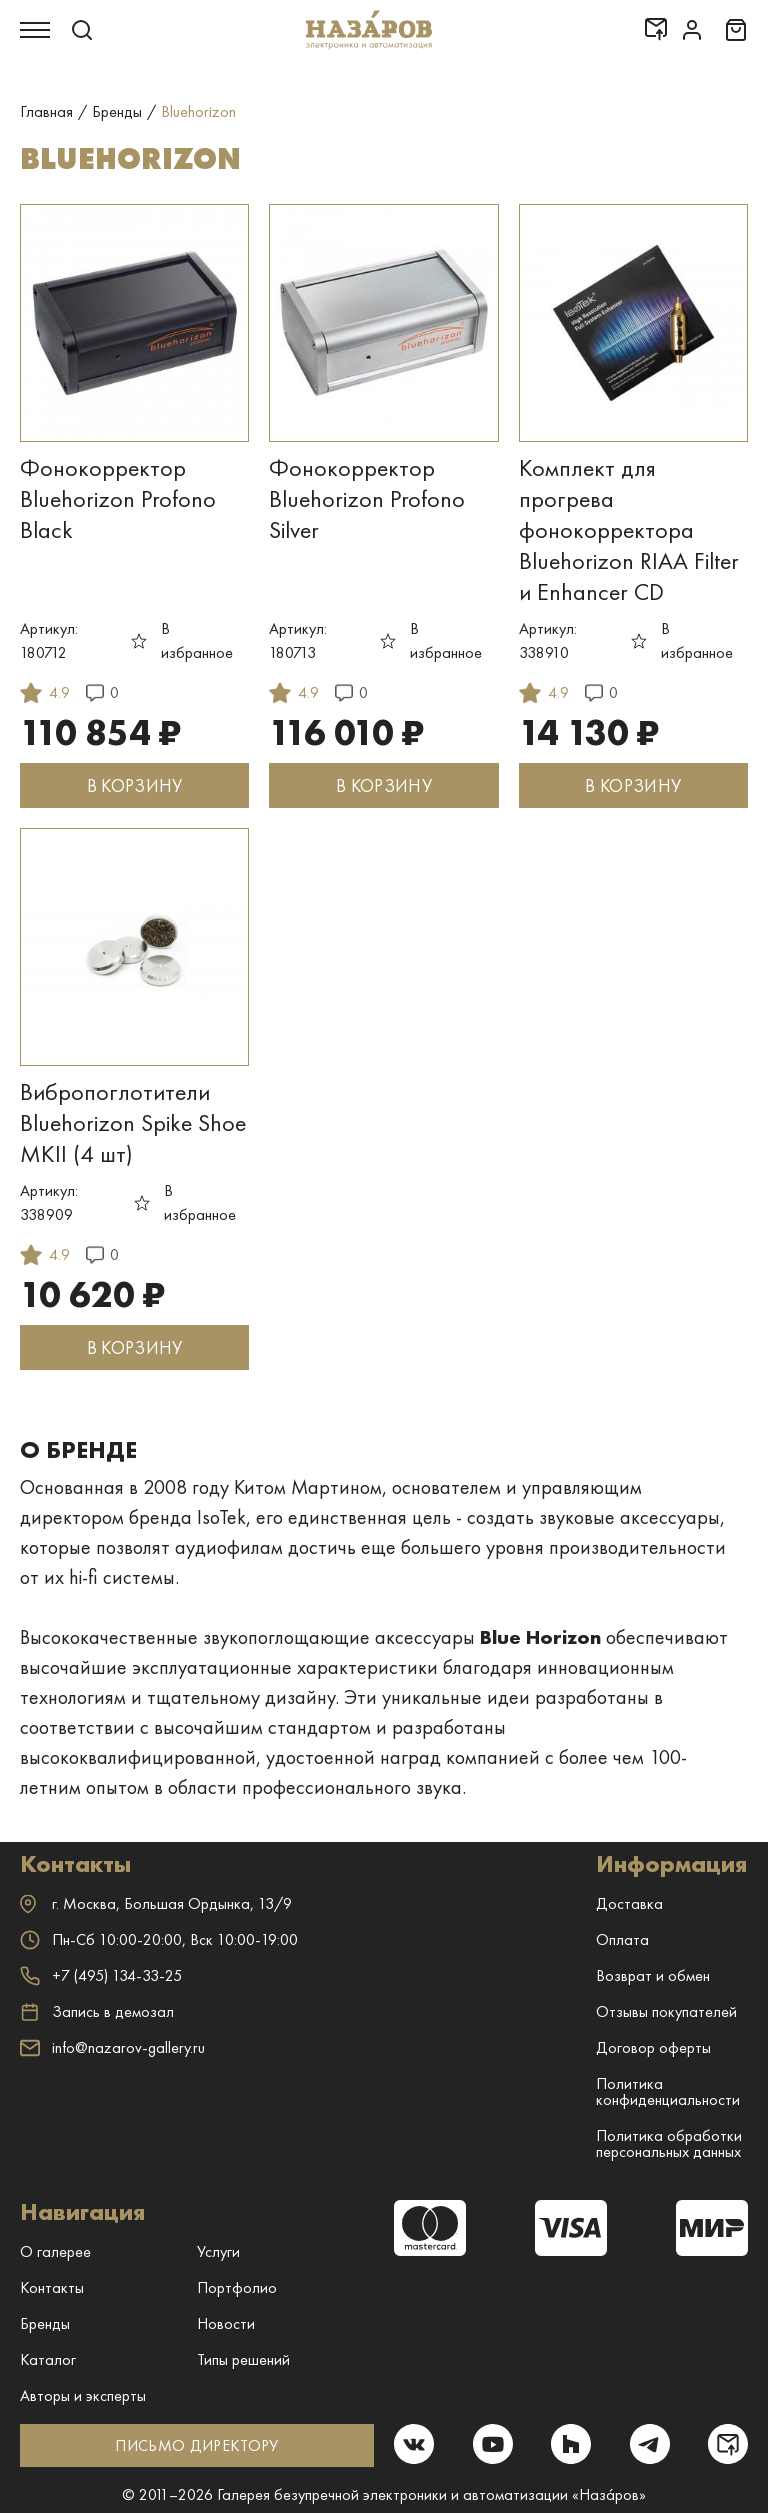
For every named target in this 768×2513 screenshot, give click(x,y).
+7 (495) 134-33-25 (101, 1975)
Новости (226, 2323)
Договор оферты (653, 2047)
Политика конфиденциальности (668, 2091)
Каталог (48, 2359)
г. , (156, 1903)
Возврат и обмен (653, 1975)
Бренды (45, 2323)
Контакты (52, 2287)
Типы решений (243, 2359)
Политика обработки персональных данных (669, 2143)
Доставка (629, 1903)
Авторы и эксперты (83, 2395)
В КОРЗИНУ (135, 785)
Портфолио (237, 2287)
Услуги (218, 2251)
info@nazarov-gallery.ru (112, 2047)
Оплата (622, 1939)
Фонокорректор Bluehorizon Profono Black (118, 498)
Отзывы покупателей (666, 2011)
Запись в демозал (97, 2012)
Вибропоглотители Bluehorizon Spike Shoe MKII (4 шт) (133, 1122)
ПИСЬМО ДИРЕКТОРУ (196, 2445)
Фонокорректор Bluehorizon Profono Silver (367, 498)
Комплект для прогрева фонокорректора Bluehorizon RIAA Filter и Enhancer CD (629, 529)
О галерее (55, 2251)
